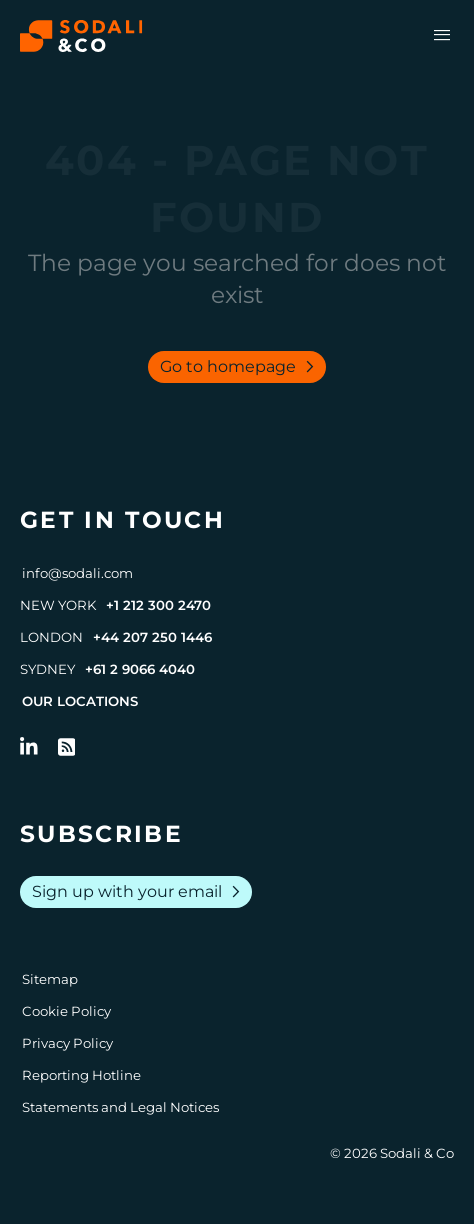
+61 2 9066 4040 (140, 669)
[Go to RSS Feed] (67, 747)
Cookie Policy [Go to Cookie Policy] (66, 1011)
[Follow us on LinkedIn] (29, 747)
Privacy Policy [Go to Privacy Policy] (67, 1043)
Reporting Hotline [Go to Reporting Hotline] (81, 1075)
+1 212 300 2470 (158, 605)
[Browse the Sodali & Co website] (81, 36)
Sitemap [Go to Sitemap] (50, 979)
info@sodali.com (77, 573)
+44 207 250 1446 (152, 637)
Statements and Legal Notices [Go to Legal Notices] (120, 1107)
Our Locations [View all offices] (80, 701)
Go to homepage (241, 367)
